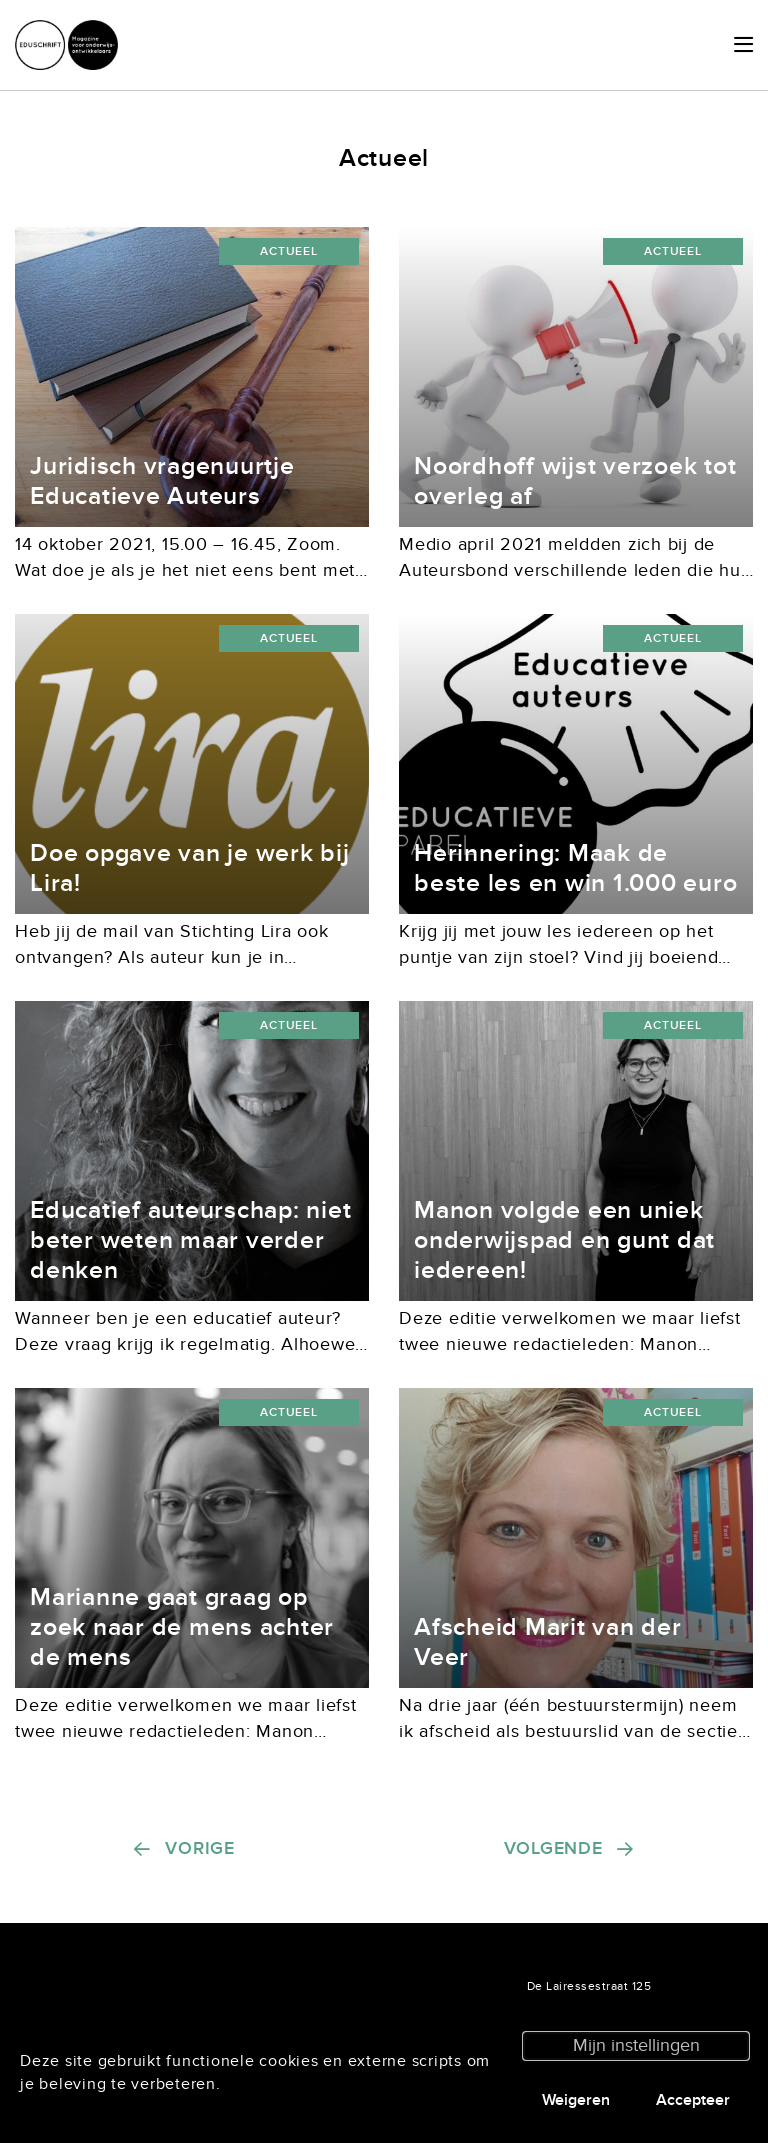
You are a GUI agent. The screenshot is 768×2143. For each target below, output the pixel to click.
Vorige (200, 1848)
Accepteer (693, 2100)
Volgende (553, 1848)
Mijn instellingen (636, 2045)
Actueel (288, 251)
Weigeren (576, 2100)
